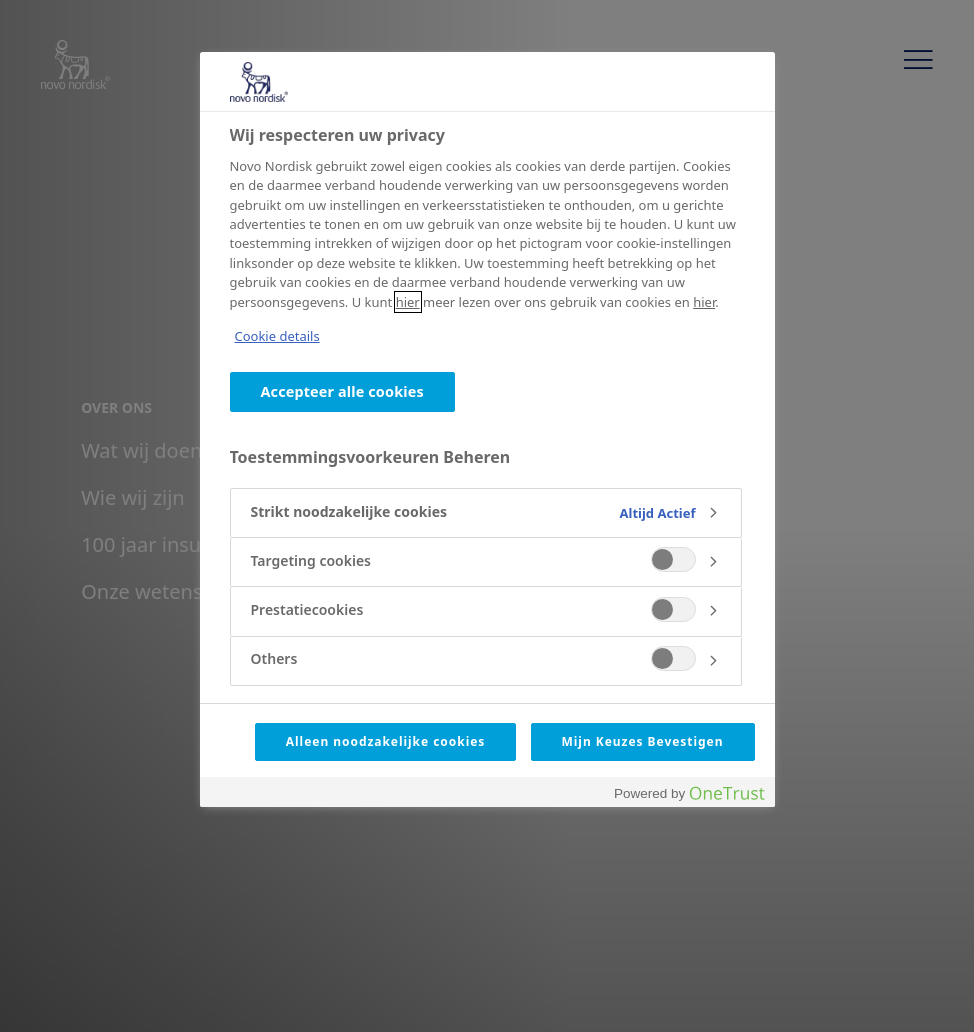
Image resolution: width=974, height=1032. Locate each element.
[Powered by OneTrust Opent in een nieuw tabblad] (689, 794)
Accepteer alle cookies (342, 391)
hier (408, 302)
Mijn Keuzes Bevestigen (643, 741)
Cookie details (277, 336)
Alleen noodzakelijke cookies (386, 741)
